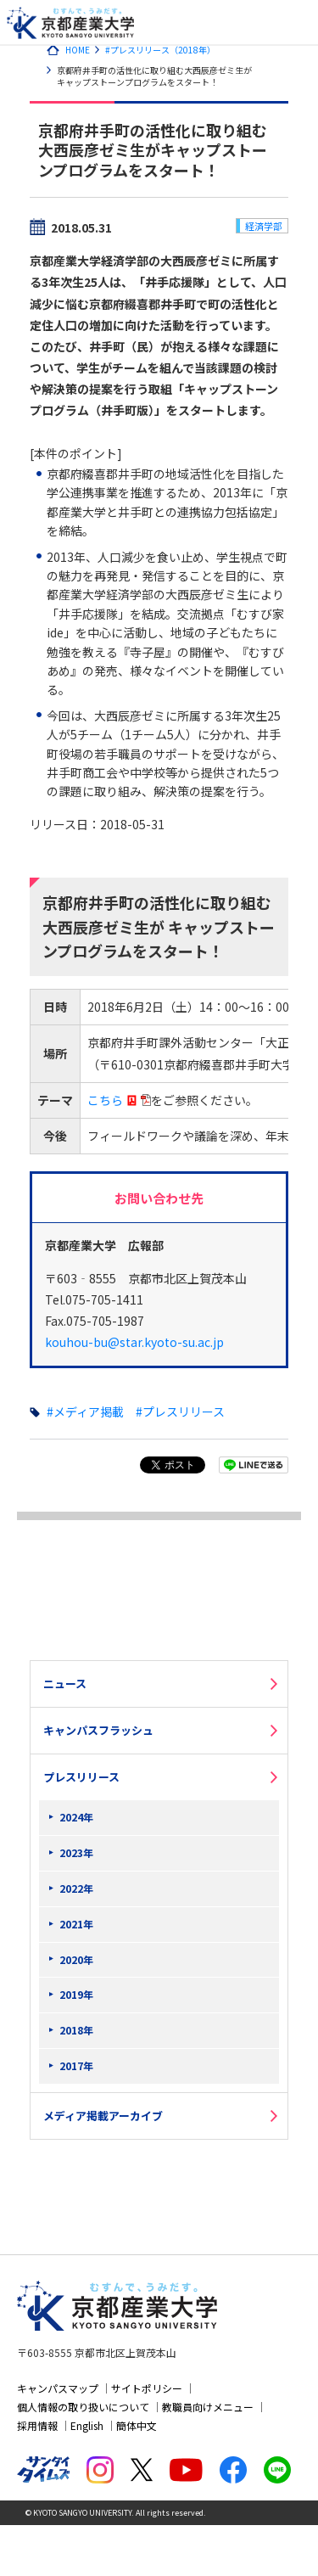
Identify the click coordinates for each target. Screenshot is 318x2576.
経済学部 (263, 226)
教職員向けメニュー (208, 2406)
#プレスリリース (180, 1411)
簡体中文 (136, 2425)
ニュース (64, 1683)
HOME (77, 49)
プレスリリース (81, 1777)
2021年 (76, 1924)
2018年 (76, 2030)
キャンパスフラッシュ (98, 1730)
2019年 (76, 1994)
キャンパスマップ (57, 2388)
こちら (105, 1100)
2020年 (76, 1959)
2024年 (76, 1817)
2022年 (76, 1888)
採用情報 (37, 2425)
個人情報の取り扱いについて (83, 2406)
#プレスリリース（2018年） (160, 49)
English (86, 2425)
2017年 (76, 2065)
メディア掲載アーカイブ (103, 2115)
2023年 (76, 1852)
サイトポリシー (146, 2388)
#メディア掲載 (85, 1411)
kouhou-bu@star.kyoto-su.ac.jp (134, 1341)
